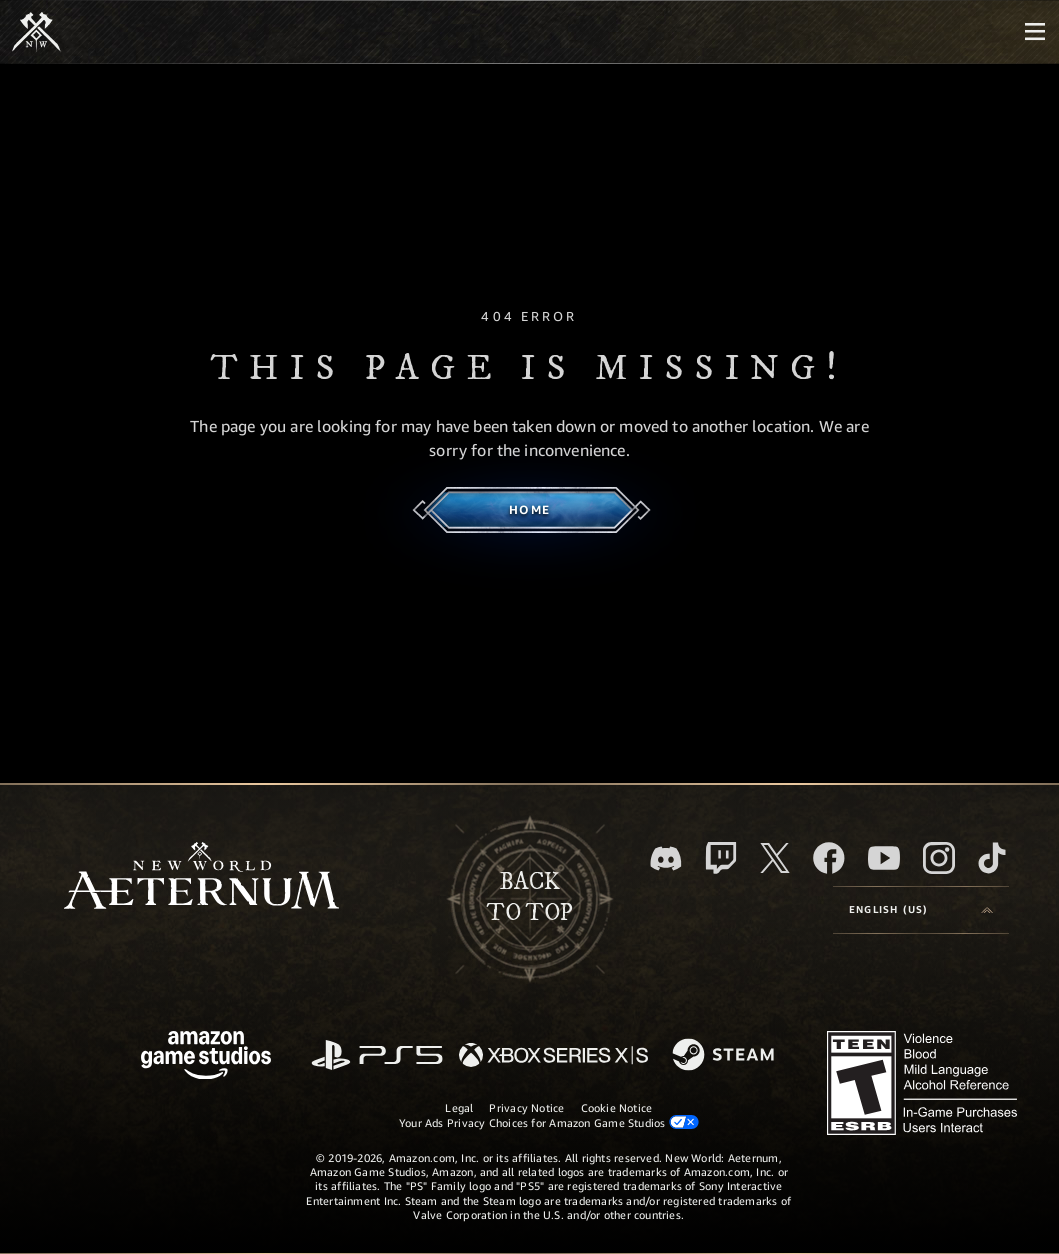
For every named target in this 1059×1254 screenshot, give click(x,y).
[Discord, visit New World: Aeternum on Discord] (666, 858)
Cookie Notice (617, 1107)
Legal (459, 1107)
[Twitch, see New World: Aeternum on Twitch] (721, 858)
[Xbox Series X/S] (553, 1056)
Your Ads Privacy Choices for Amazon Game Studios (549, 1122)
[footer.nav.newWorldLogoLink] (201, 877)
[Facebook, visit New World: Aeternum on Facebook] (829, 858)
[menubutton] (1035, 32)
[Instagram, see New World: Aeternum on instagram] (939, 858)
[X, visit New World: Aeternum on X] (775, 858)
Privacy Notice (526, 1107)
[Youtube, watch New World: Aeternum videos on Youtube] (884, 858)
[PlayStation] (377, 1056)
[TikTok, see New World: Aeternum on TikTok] (992, 858)
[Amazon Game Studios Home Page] (206, 1057)
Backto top (530, 898)
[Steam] (725, 1056)
